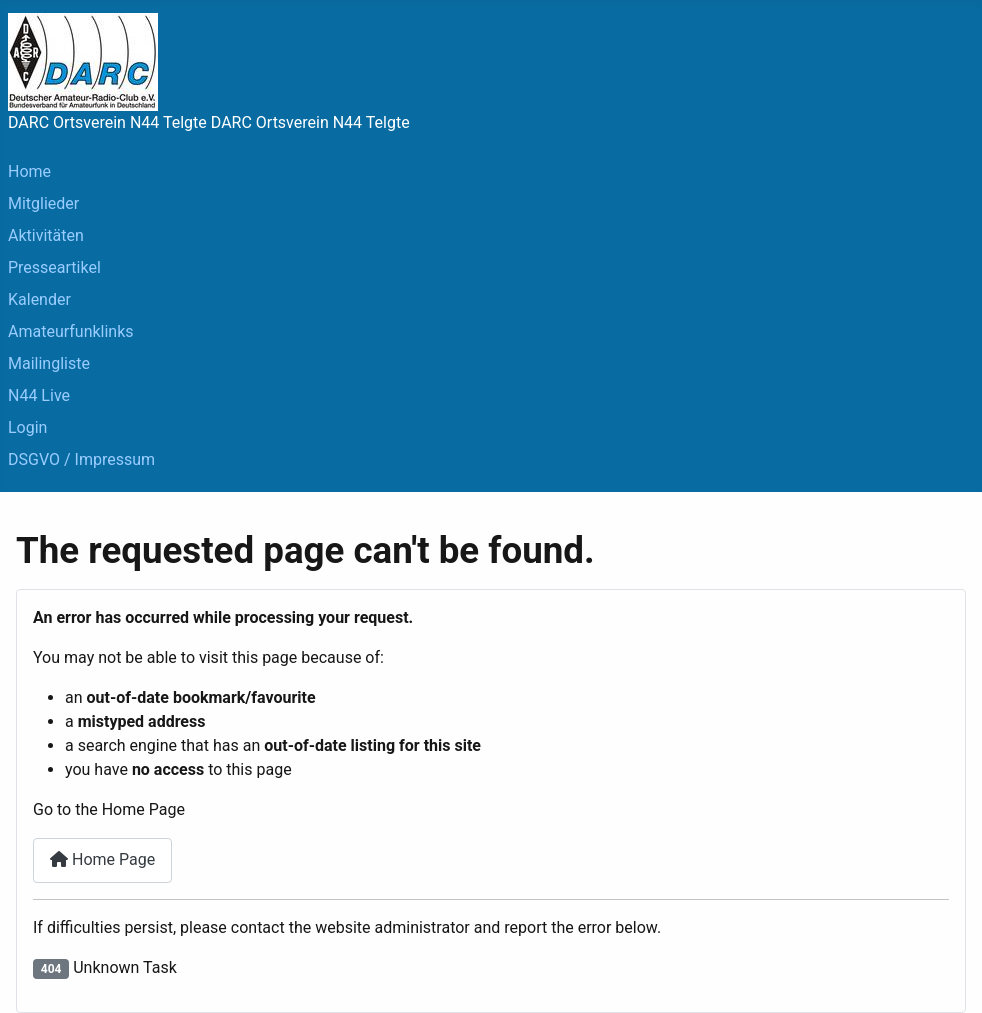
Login (27, 427)
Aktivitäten (46, 235)
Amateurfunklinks (71, 331)
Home (29, 171)
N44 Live (39, 395)
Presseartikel (54, 267)
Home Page (102, 859)
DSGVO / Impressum (81, 459)
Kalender (39, 299)
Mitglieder (43, 203)
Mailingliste (49, 363)
